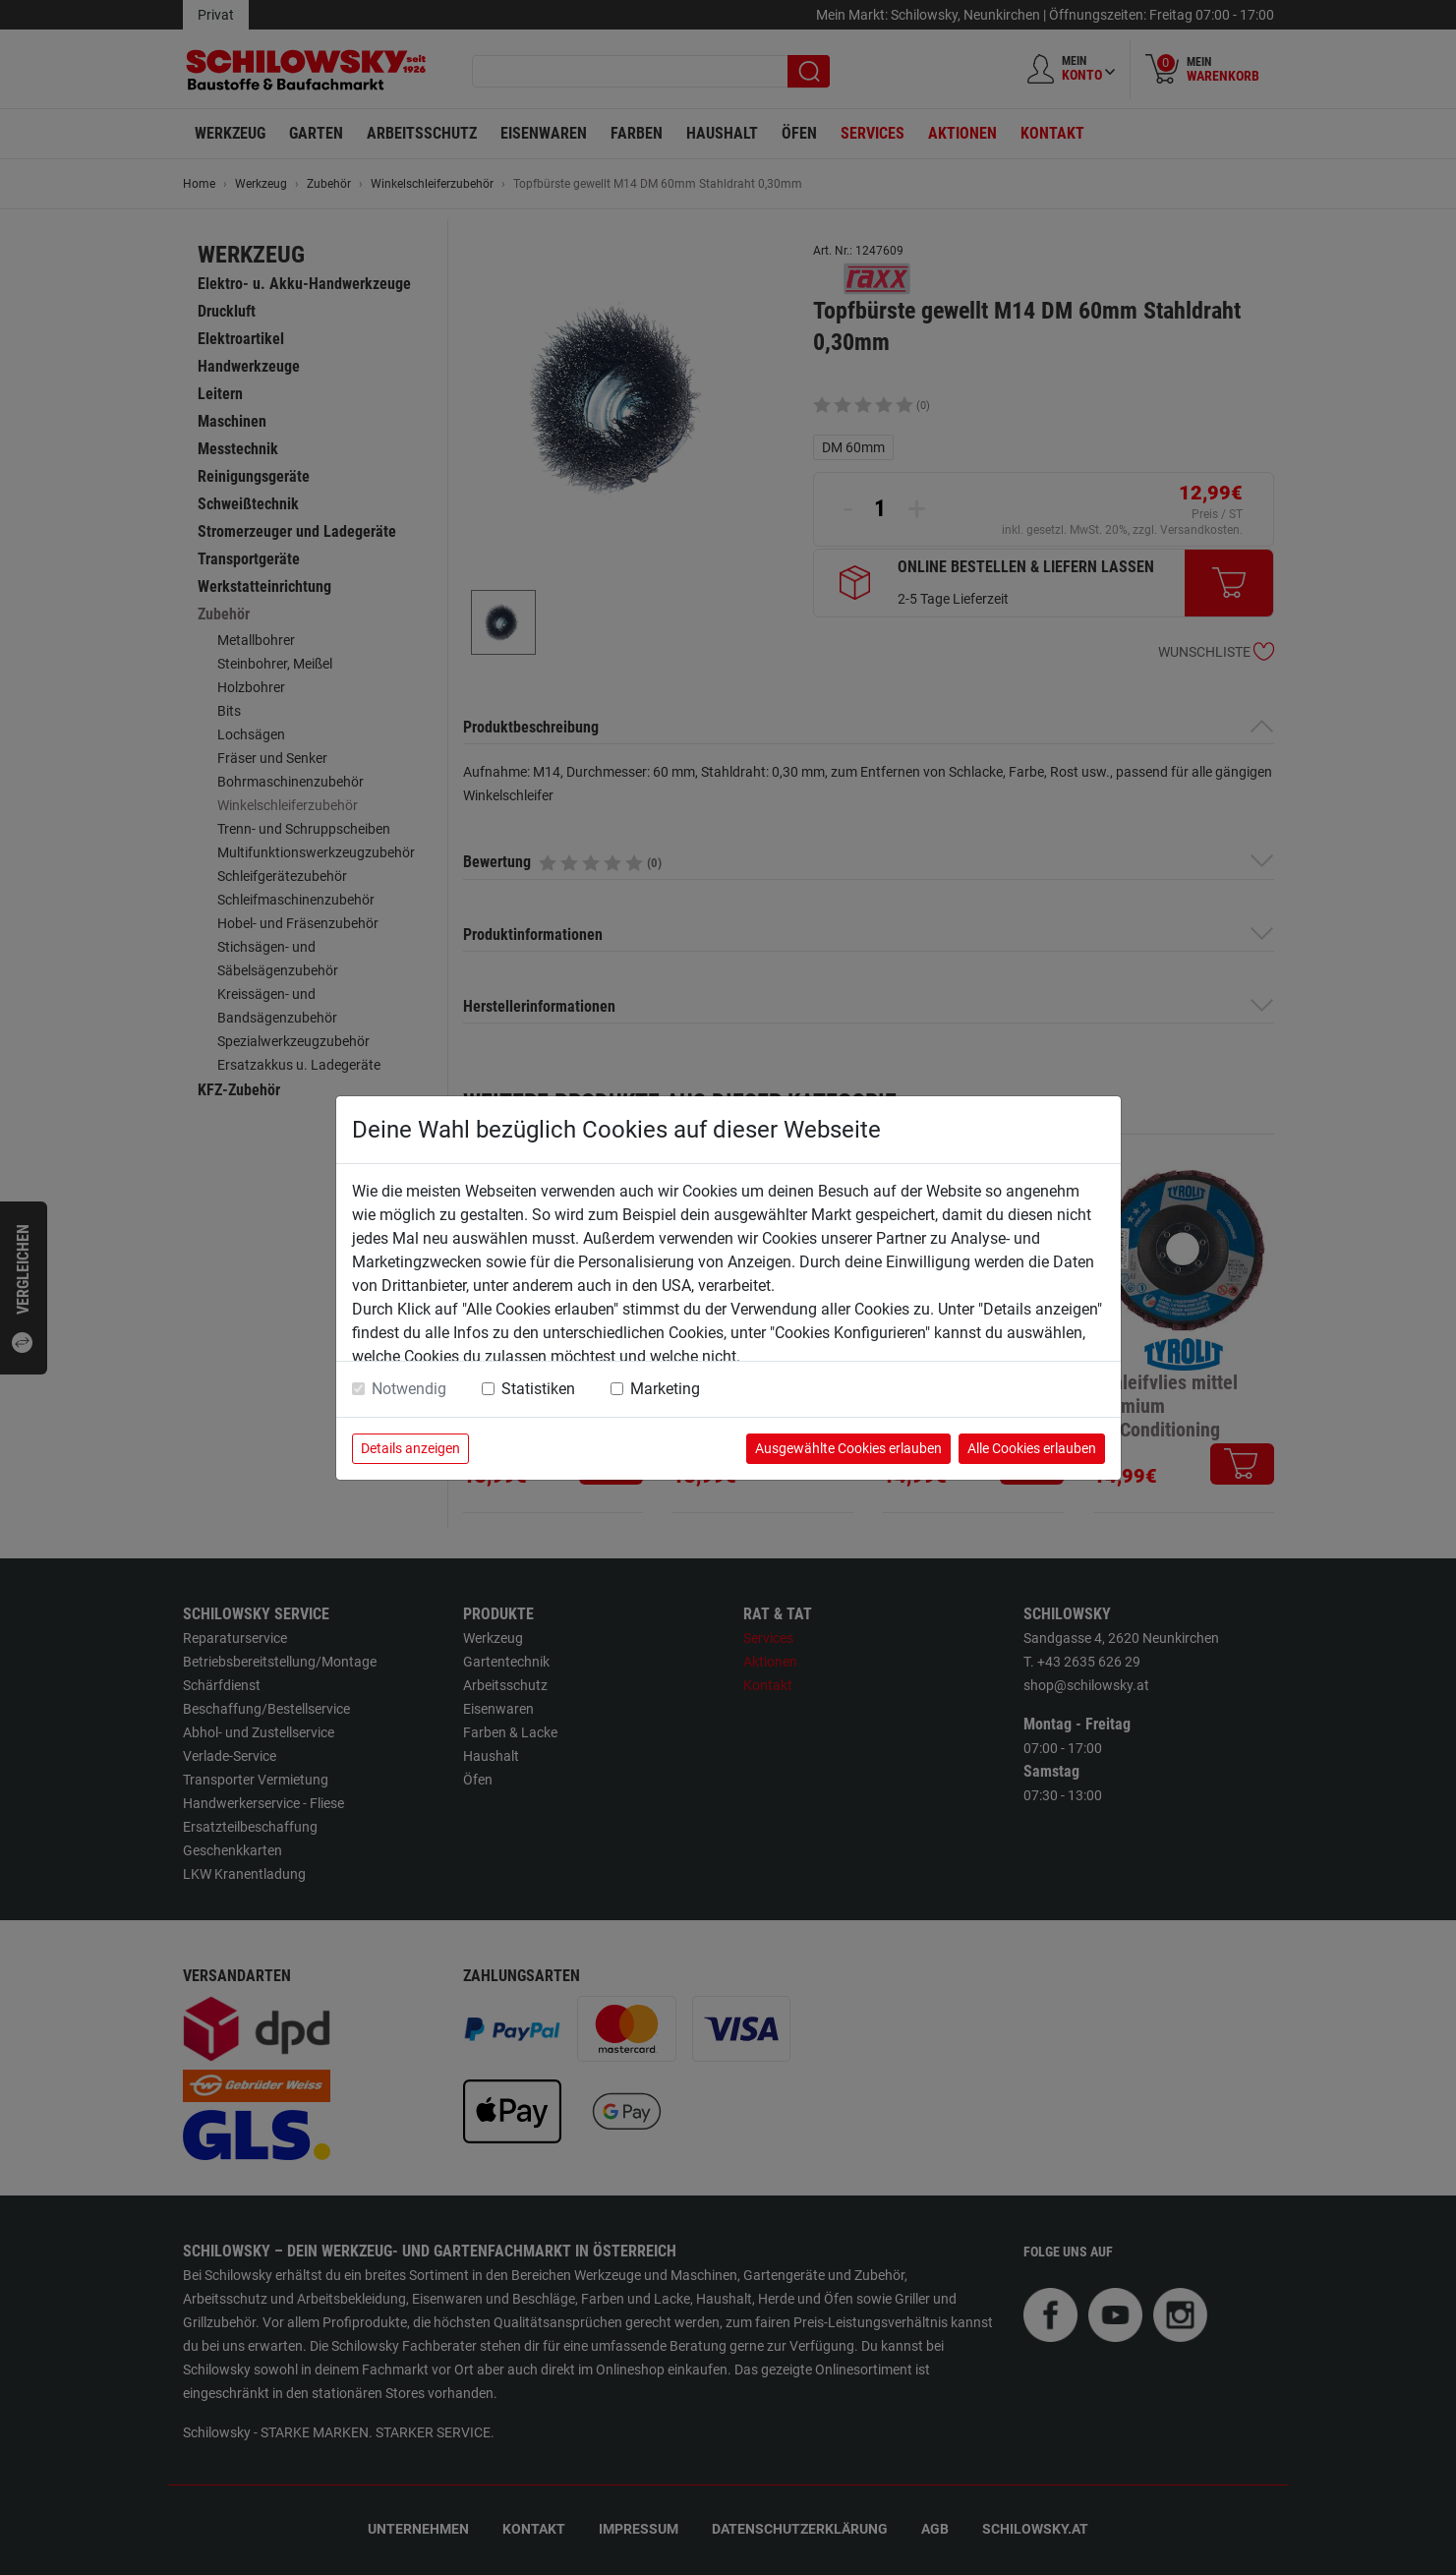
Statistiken (538, 1388)
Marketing (665, 1388)
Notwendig (409, 1388)
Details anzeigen (410, 1448)
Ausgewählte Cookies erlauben (848, 1448)
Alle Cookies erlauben (1031, 1448)
